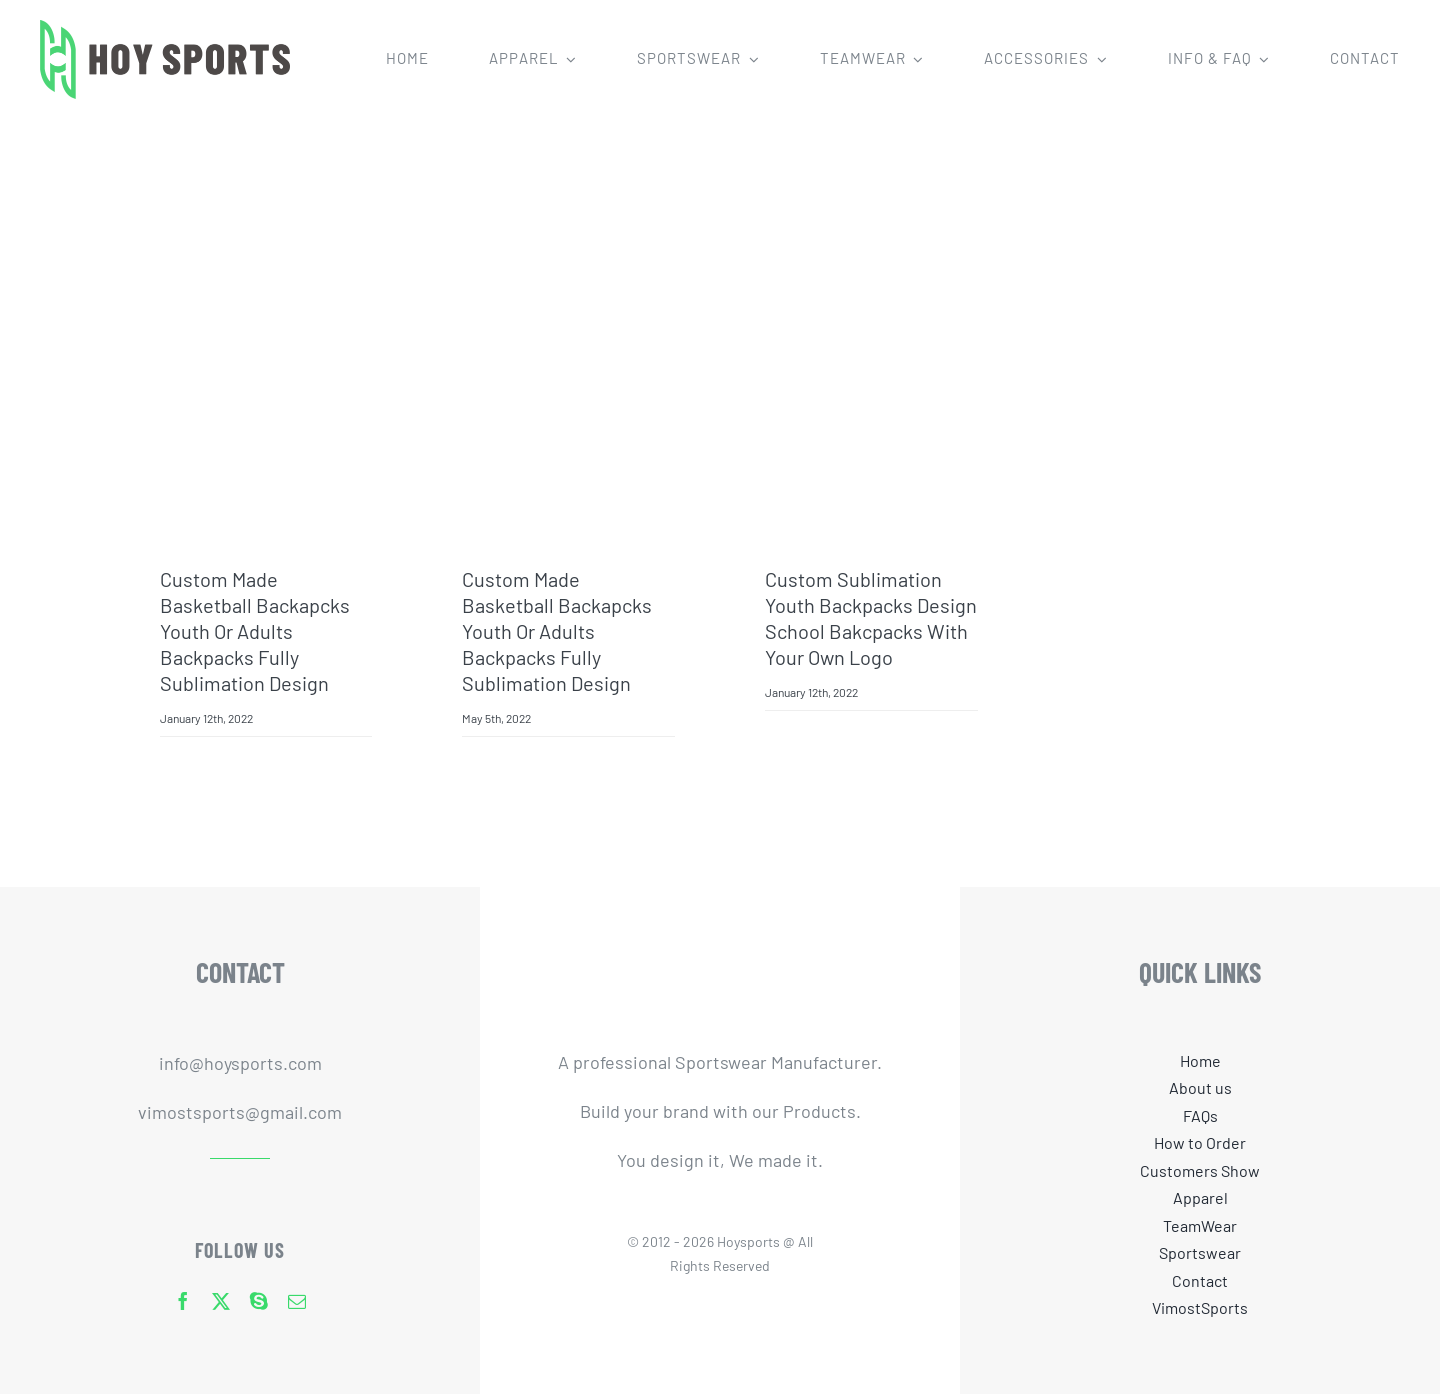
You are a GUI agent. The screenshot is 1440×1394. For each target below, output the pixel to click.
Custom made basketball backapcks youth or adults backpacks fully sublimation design (255, 631)
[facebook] (183, 1301)
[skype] (259, 1301)
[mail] (297, 1301)
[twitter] (221, 1301)
